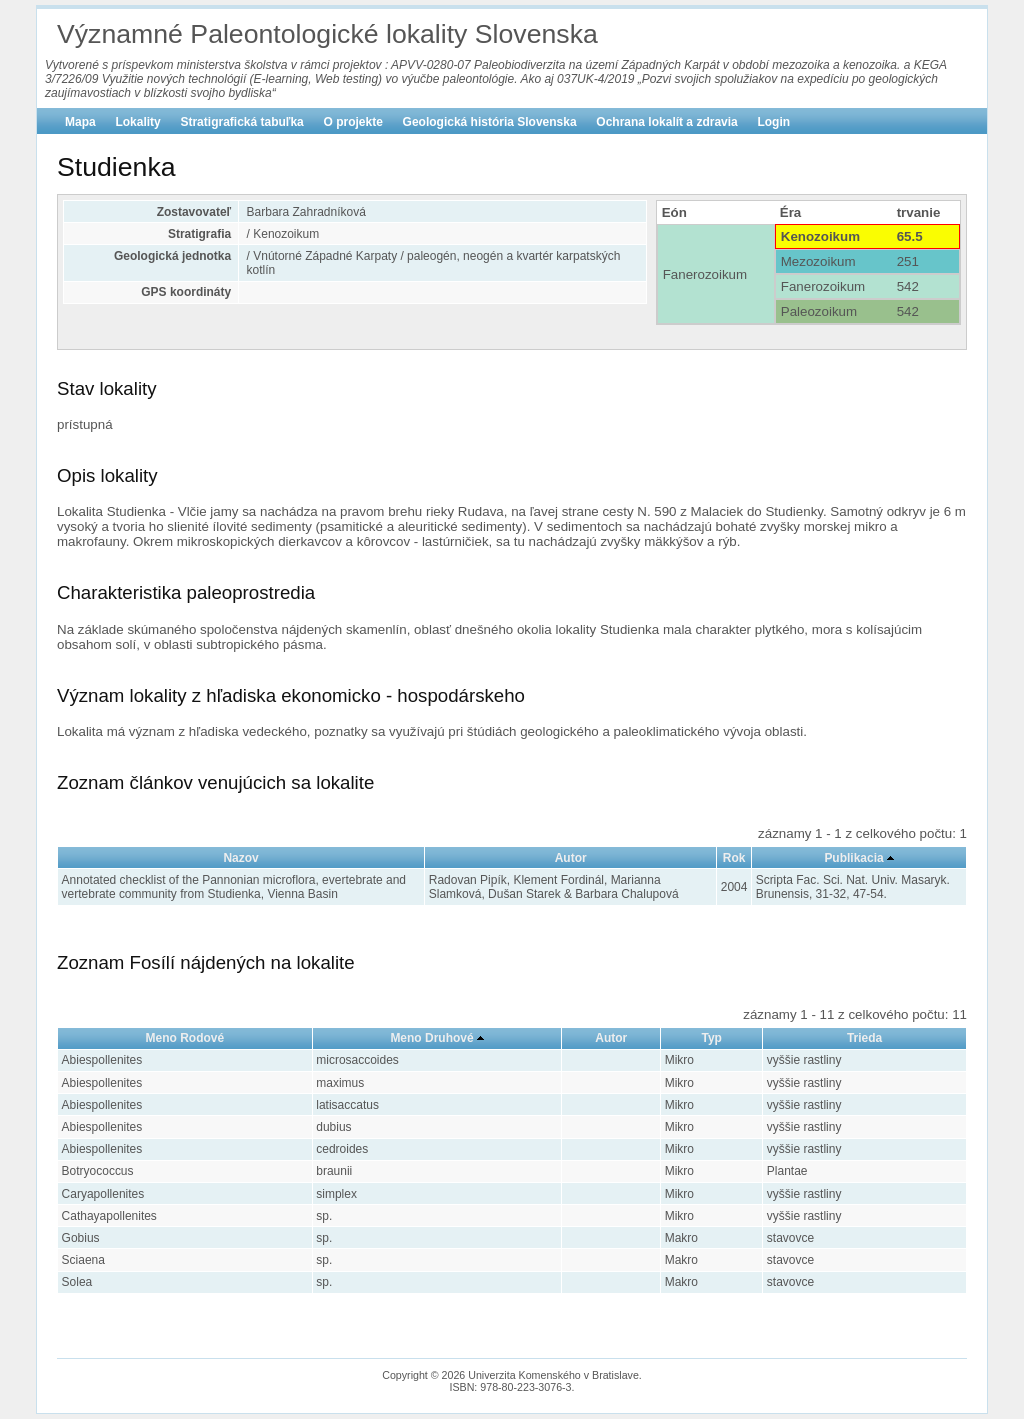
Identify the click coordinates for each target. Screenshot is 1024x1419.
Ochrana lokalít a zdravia (666, 122)
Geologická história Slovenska (490, 122)
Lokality (137, 122)
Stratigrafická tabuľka (241, 122)
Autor (571, 858)
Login (773, 122)
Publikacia (853, 858)
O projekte (353, 122)
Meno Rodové (185, 1038)
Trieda (864, 1038)
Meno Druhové (431, 1038)
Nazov (240, 858)
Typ (711, 1038)
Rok (734, 858)
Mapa (80, 122)
